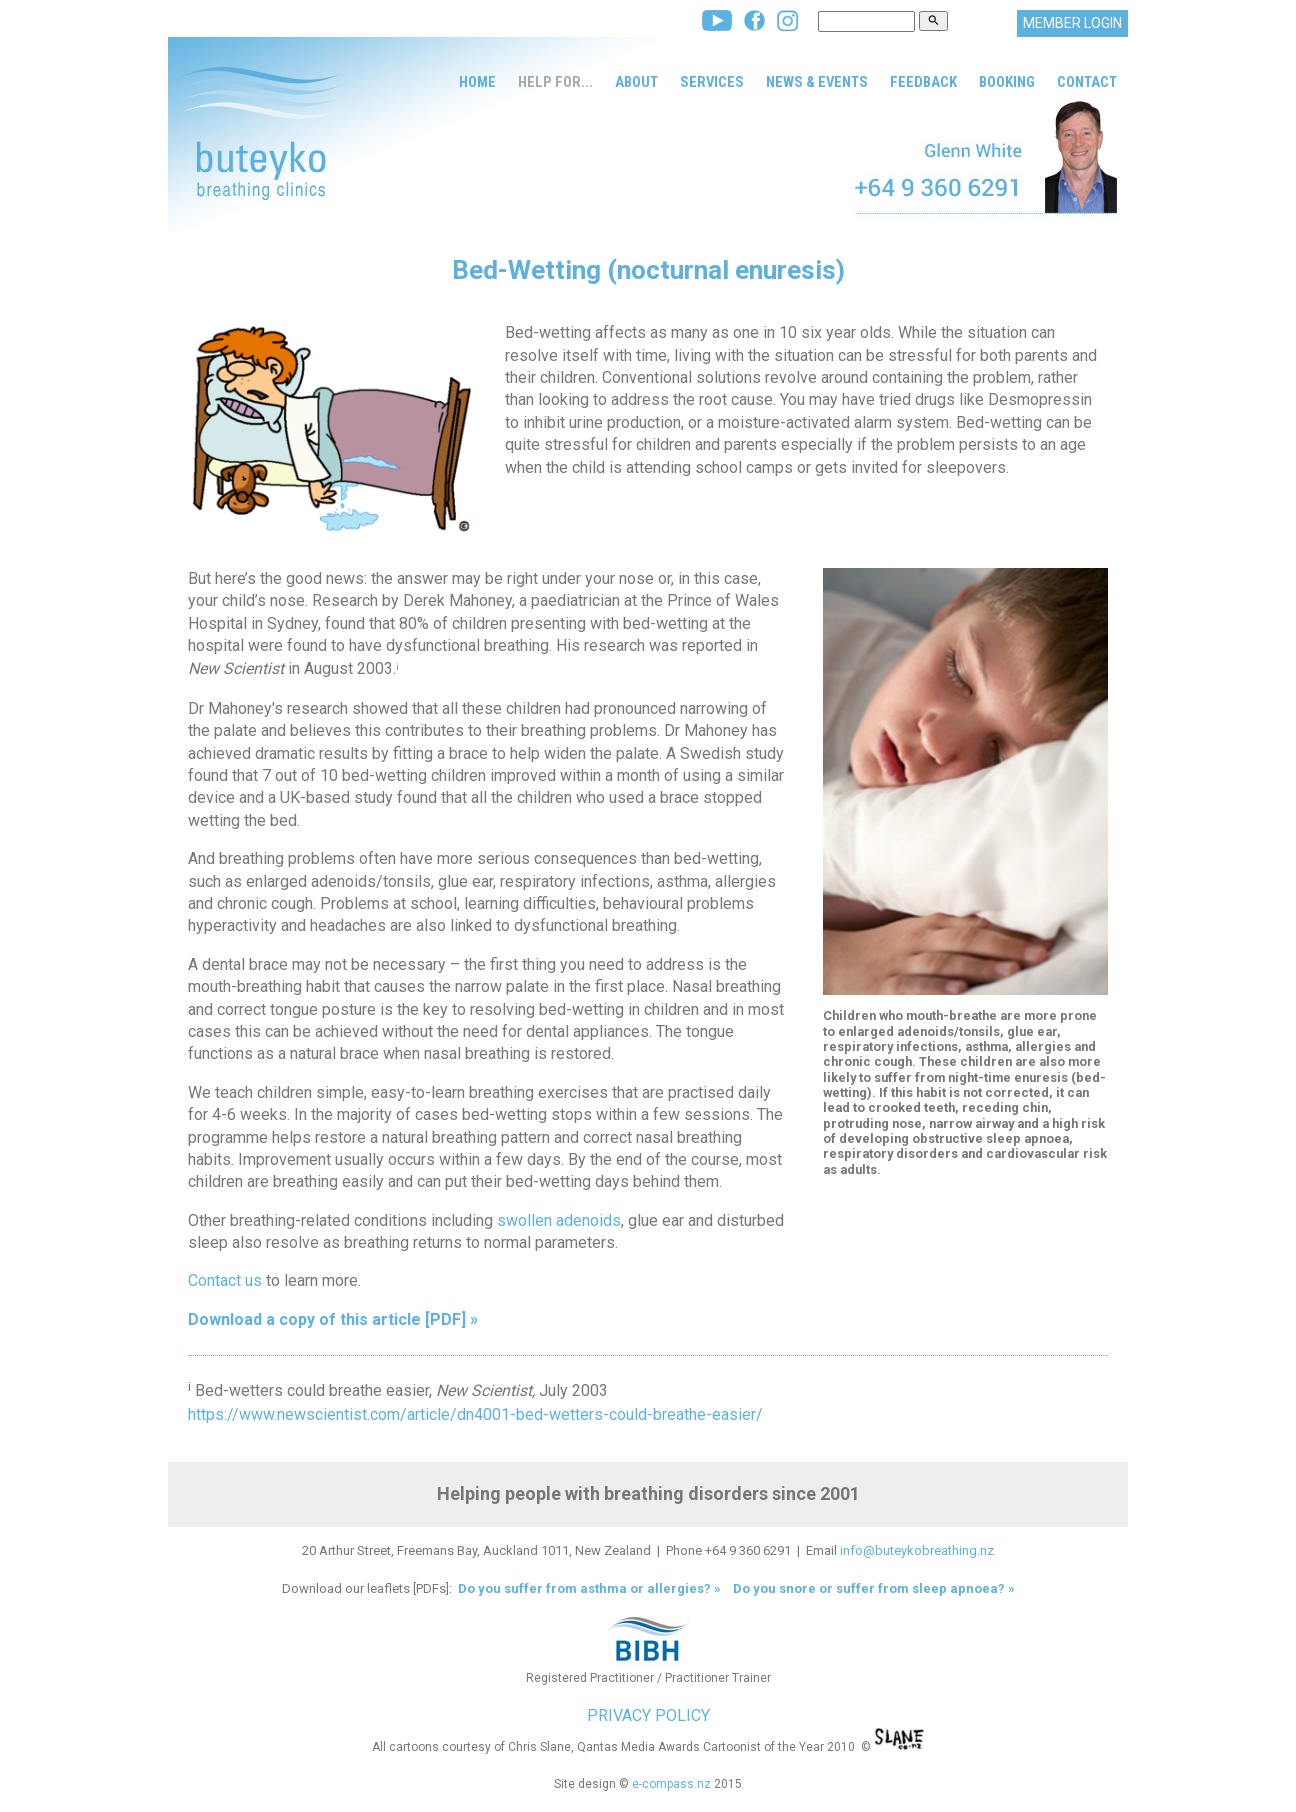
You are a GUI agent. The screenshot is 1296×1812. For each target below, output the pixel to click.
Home (477, 82)
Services (712, 82)
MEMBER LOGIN (1072, 23)
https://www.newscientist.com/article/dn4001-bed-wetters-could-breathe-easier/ (475, 1414)
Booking (1007, 82)
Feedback (923, 82)
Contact (1087, 82)
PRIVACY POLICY (648, 1715)
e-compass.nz (671, 1784)
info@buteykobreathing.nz (917, 1550)
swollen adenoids (559, 1220)
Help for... (555, 82)
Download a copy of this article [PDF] (327, 1319)
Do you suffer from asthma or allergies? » (588, 1588)
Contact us (225, 1280)
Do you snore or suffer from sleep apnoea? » (874, 1588)
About (636, 82)
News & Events (817, 82)
